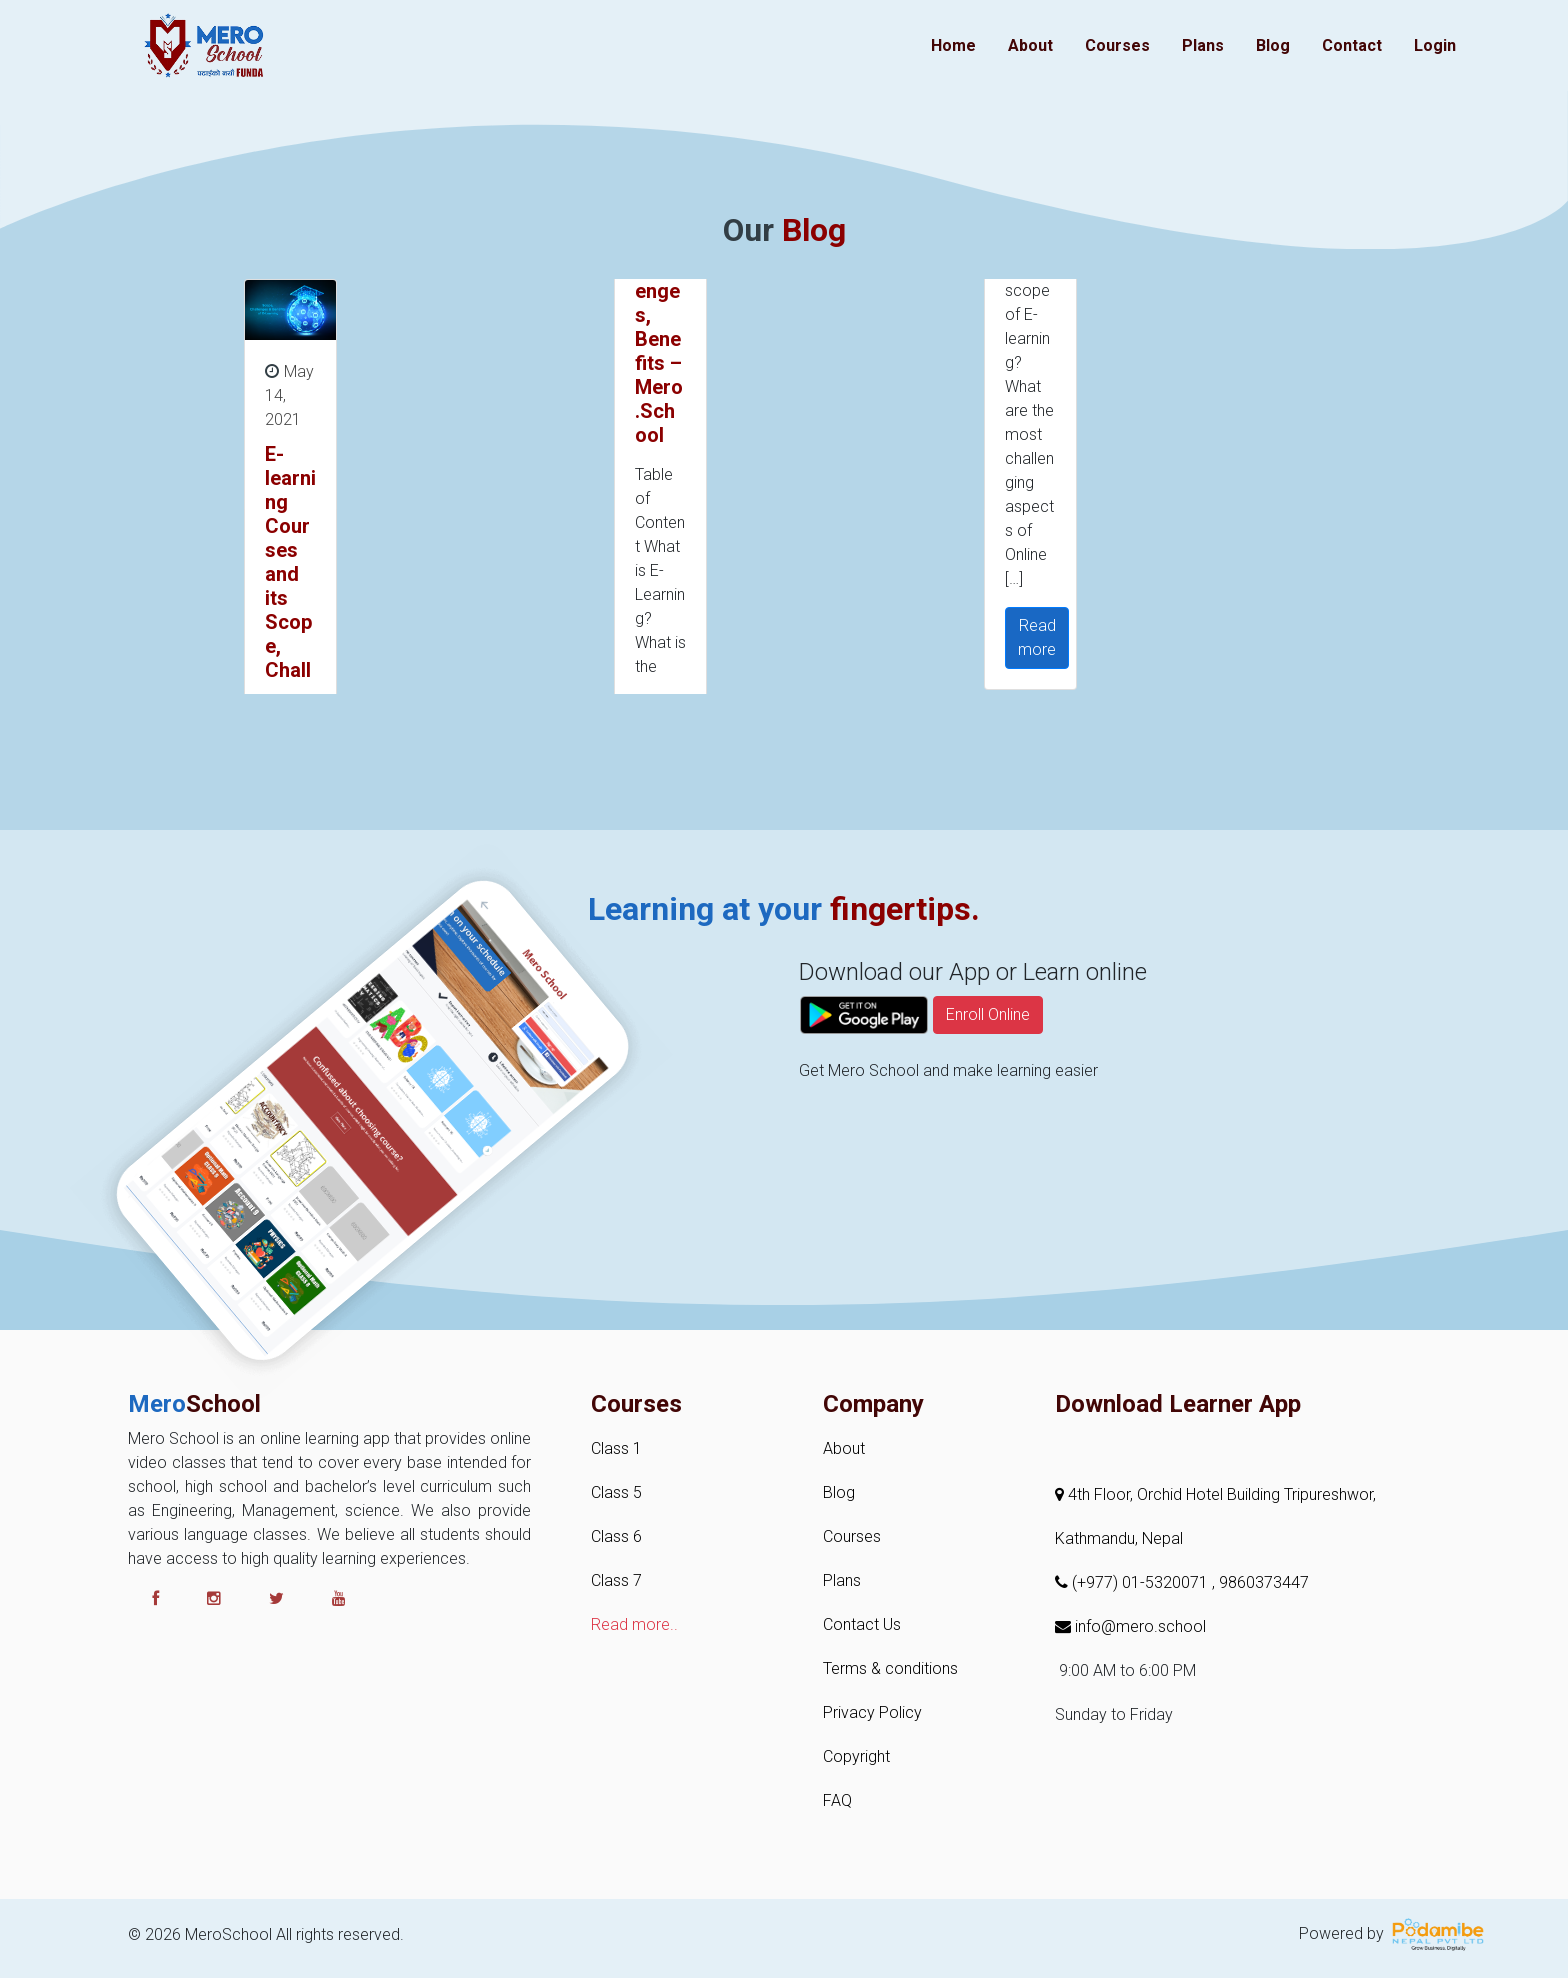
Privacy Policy (872, 1712)
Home (953, 45)
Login (1435, 45)
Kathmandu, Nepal (1119, 1538)
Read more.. (634, 1624)
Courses (1117, 45)
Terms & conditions (890, 1668)
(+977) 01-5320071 (1133, 1582)
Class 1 (616, 1448)
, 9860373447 (1260, 1582)
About (1030, 45)
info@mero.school (1130, 1626)
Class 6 (616, 1536)
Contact (1352, 45)
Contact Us (862, 1624)
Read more (1037, 637)
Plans (1203, 45)
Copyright (856, 1756)
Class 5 (616, 1492)
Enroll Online (988, 1069)
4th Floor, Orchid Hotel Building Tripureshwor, (1215, 1494)
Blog (1273, 45)
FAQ (837, 1800)
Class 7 (616, 1580)
